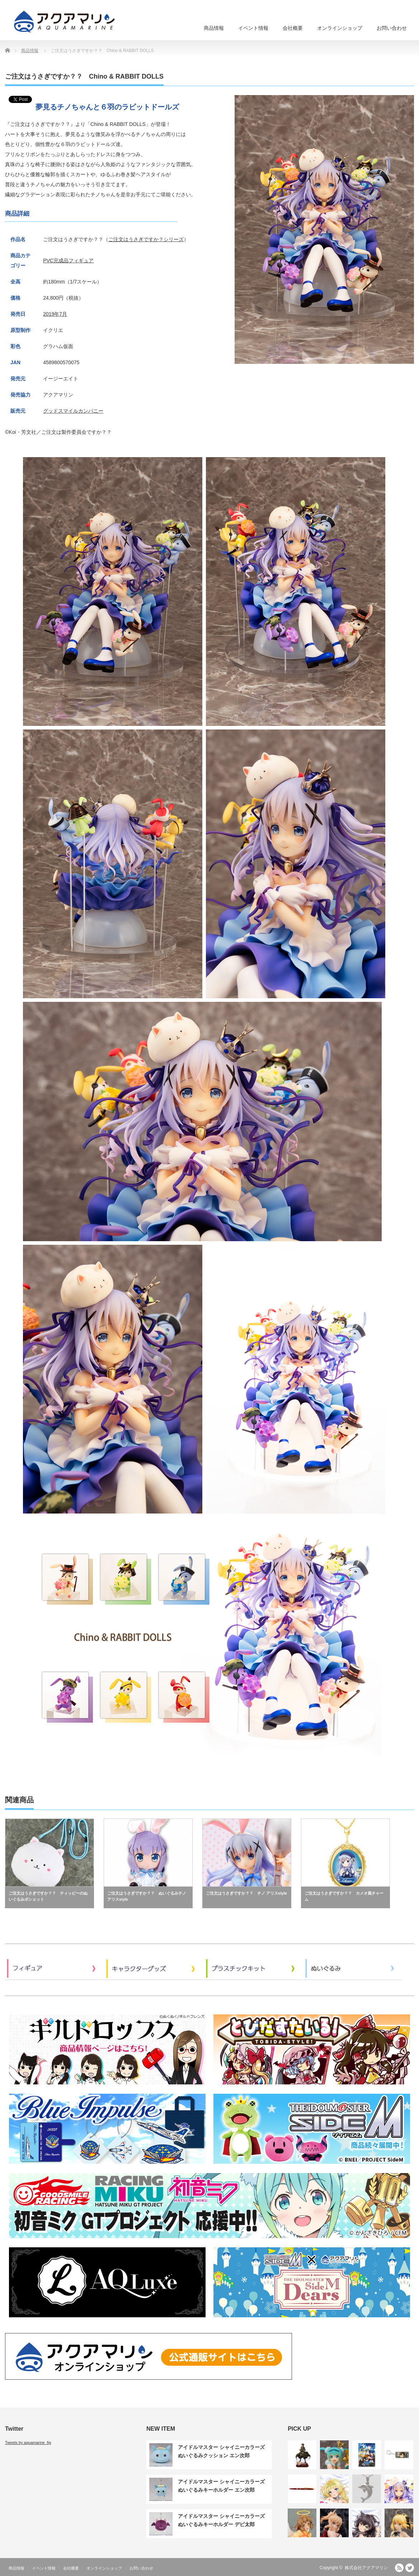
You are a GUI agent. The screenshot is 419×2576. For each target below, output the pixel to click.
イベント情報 (253, 28)
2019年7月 (55, 314)
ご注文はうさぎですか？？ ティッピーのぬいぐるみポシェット (48, 1896)
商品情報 (214, 28)
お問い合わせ (392, 28)
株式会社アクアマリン (366, 2567)
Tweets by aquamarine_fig (28, 2442)
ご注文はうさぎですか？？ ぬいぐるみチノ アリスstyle (146, 1896)
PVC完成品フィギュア (68, 260)
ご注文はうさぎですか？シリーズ (146, 239)
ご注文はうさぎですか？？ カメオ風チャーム (344, 1896)
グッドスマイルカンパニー (73, 411)
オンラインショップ (339, 28)
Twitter (409, 2567)
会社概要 (293, 28)
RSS (399, 2567)
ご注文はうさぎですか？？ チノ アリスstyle (246, 1893)
